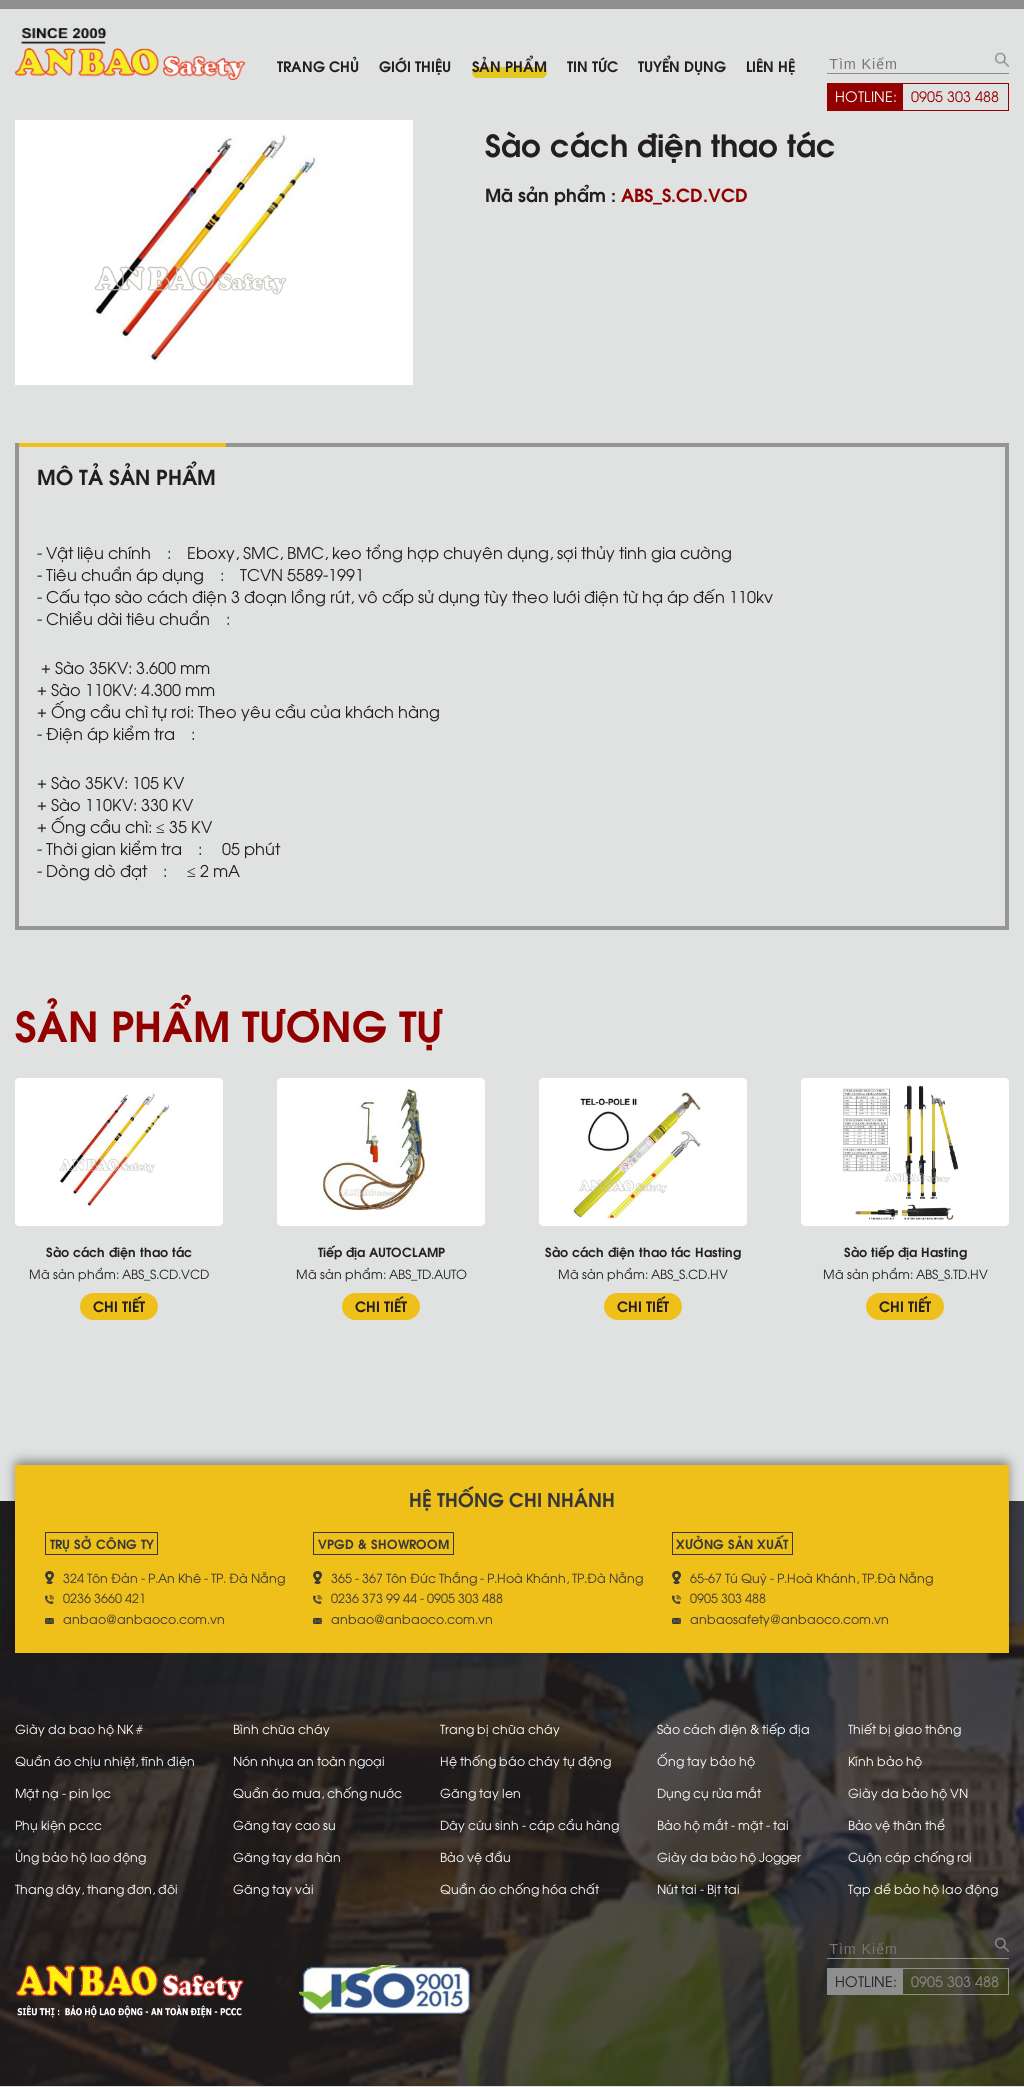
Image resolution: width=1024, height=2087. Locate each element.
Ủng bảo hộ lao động (80, 1856)
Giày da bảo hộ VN (908, 1792)
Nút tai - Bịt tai (697, 1888)
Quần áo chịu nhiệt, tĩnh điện (105, 1760)
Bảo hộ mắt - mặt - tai (722, 1824)
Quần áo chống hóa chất (519, 1888)
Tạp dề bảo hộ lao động (923, 1888)
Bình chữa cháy (281, 1728)
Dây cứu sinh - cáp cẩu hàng (529, 1824)
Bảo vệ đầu (475, 1856)
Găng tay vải (273, 1888)
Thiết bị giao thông (904, 1728)
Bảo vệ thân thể (896, 1824)
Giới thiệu (415, 65)
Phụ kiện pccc (58, 1824)
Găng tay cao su (284, 1824)
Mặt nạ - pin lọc (63, 1792)
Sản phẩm (509, 65)
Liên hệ (770, 65)
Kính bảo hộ (885, 1760)
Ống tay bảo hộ (705, 1760)
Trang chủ (318, 65)
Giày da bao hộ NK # (79, 1728)
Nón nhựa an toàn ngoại (309, 1760)
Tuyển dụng (682, 65)
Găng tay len (480, 1792)
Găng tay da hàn (287, 1856)
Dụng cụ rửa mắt (708, 1792)
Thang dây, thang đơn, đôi (96, 1888)
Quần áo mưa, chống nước (317, 1792)
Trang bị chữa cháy (500, 1728)
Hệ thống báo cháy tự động (525, 1760)
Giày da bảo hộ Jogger (728, 1856)
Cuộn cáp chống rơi (910, 1856)
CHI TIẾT (119, 1306)
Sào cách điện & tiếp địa (733, 1728)
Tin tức (592, 65)
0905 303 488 (955, 95)
